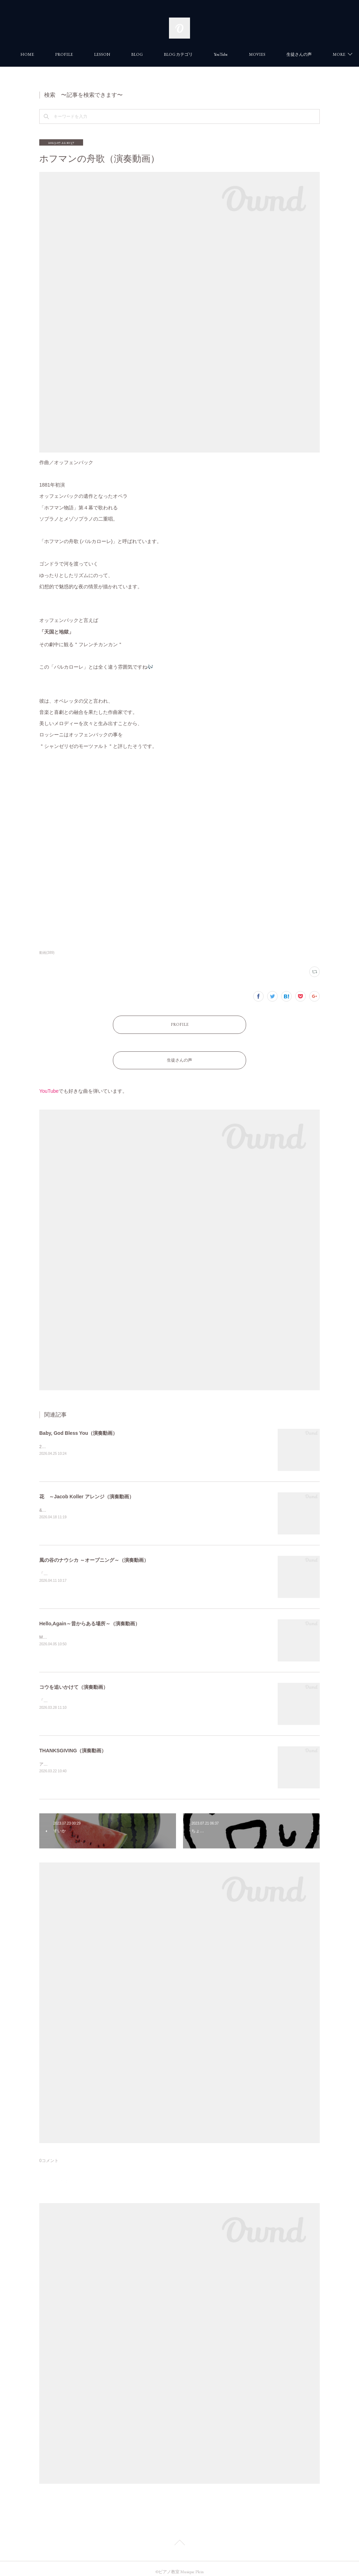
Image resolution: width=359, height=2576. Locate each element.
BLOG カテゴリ (213, 54)
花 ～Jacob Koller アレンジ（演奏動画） (86, 1489)
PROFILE (99, 54)
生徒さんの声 (179, 1055)
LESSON (137, 54)
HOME (62, 54)
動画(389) (46, 953)
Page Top (179, 2537)
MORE (290, 54)
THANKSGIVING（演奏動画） (72, 1743)
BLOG (172, 54)
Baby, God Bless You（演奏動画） (78, 1426)
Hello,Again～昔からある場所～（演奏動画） (89, 1616)
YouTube (256, 54)
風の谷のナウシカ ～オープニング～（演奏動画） (94, 1553)
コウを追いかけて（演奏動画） (73, 1680)
